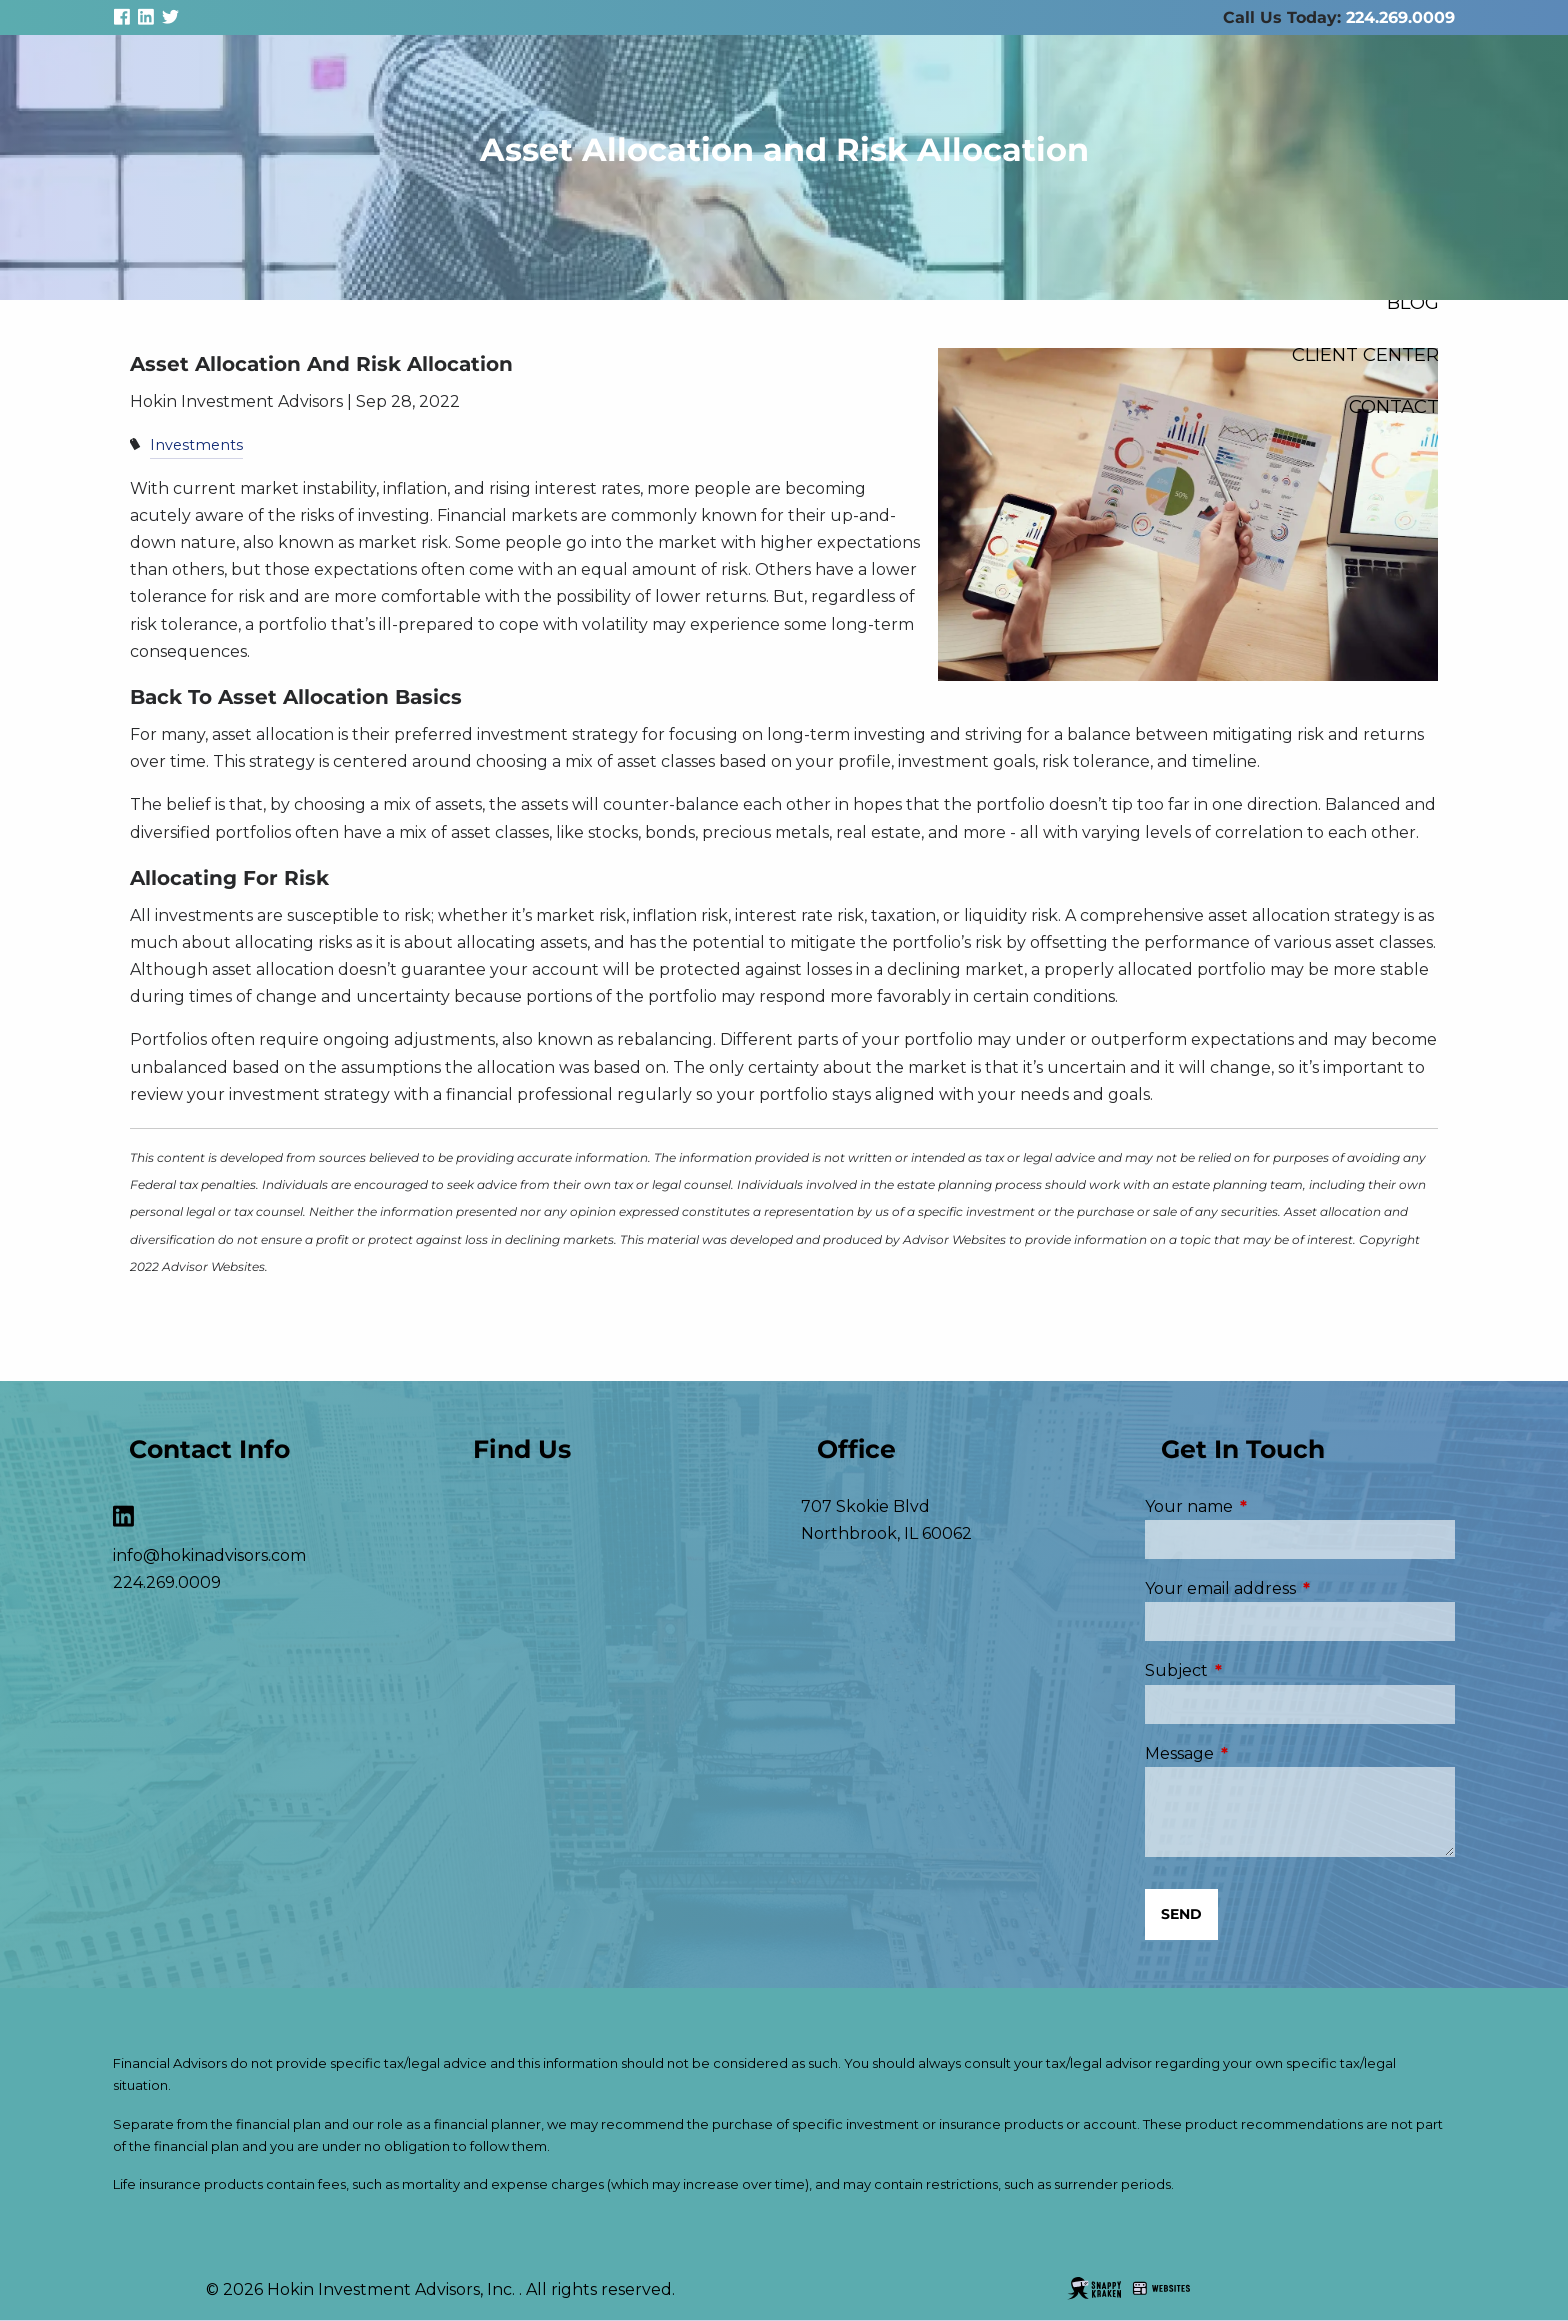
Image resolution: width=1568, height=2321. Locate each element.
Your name (1273, 1506)
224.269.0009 (1400, 17)
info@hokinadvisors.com (209, 1555)
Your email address (1300, 1588)
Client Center (1365, 354)
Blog (1413, 302)
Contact (1394, 406)
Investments (196, 445)
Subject (1260, 1670)
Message (1263, 1753)
